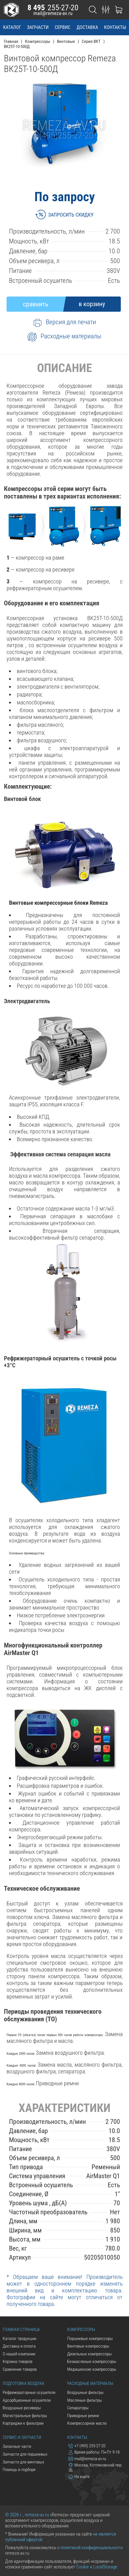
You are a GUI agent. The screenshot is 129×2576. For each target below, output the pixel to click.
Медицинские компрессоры (91, 2369)
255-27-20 (52, 7)
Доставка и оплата (19, 2346)
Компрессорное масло (87, 2423)
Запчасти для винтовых (23, 2461)
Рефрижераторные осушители (29, 2392)
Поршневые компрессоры (90, 2338)
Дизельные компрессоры (89, 2353)
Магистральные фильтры (25, 2415)
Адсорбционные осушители (27, 2400)
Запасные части (17, 2446)
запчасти (38, 27)
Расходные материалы (90, 2383)
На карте (79, 2476)
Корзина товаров (17, 2361)
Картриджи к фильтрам (23, 2423)
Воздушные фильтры (85, 2392)
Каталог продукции (19, 2338)
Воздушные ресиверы (22, 2407)
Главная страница (21, 2329)
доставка (87, 27)
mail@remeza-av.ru (52, 13)
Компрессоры (81, 2329)
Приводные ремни (83, 2415)
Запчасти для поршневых (25, 2454)
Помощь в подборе (19, 2469)
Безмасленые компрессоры (91, 2361)
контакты (115, 27)
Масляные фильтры (84, 2400)
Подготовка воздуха (23, 2383)
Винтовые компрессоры (88, 2346)
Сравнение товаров (20, 2369)
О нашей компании (19, 2353)
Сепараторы (78, 2407)
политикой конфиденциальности (91, 2547)
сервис (62, 27)
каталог (12, 27)
